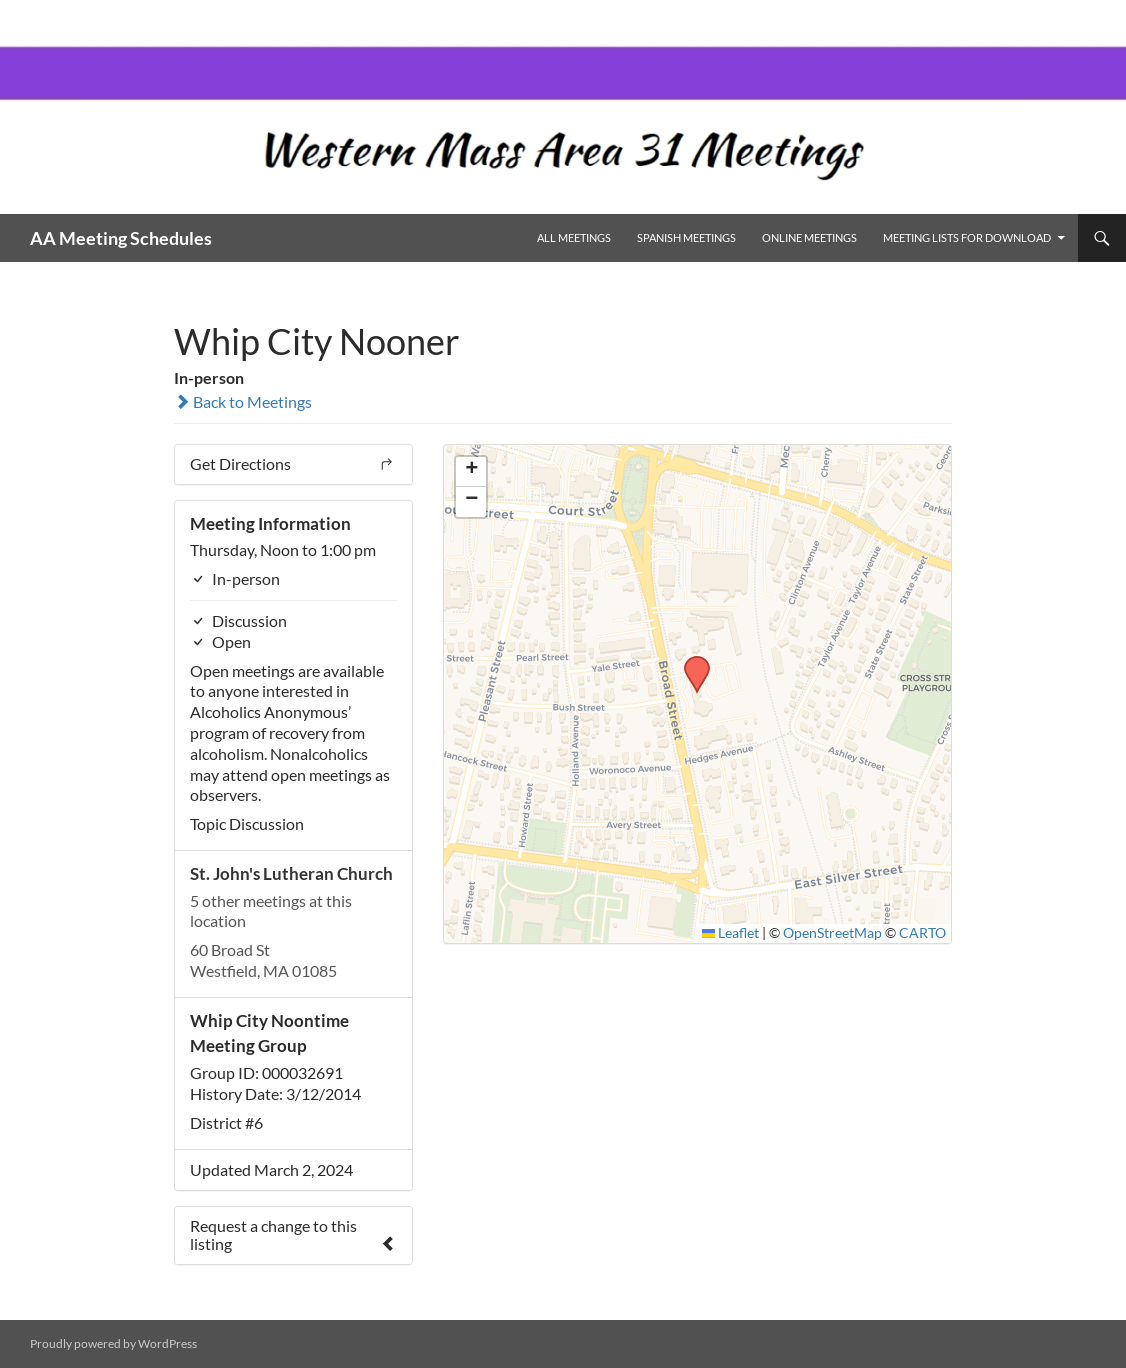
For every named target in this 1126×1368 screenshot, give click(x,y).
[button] (690, 662)
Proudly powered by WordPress (113, 1343)
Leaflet (731, 933)
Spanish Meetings (686, 237)
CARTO (922, 933)
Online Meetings (809, 237)
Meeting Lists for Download (967, 237)
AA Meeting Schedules (121, 238)
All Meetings (574, 237)
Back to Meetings (243, 401)
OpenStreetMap (832, 933)
